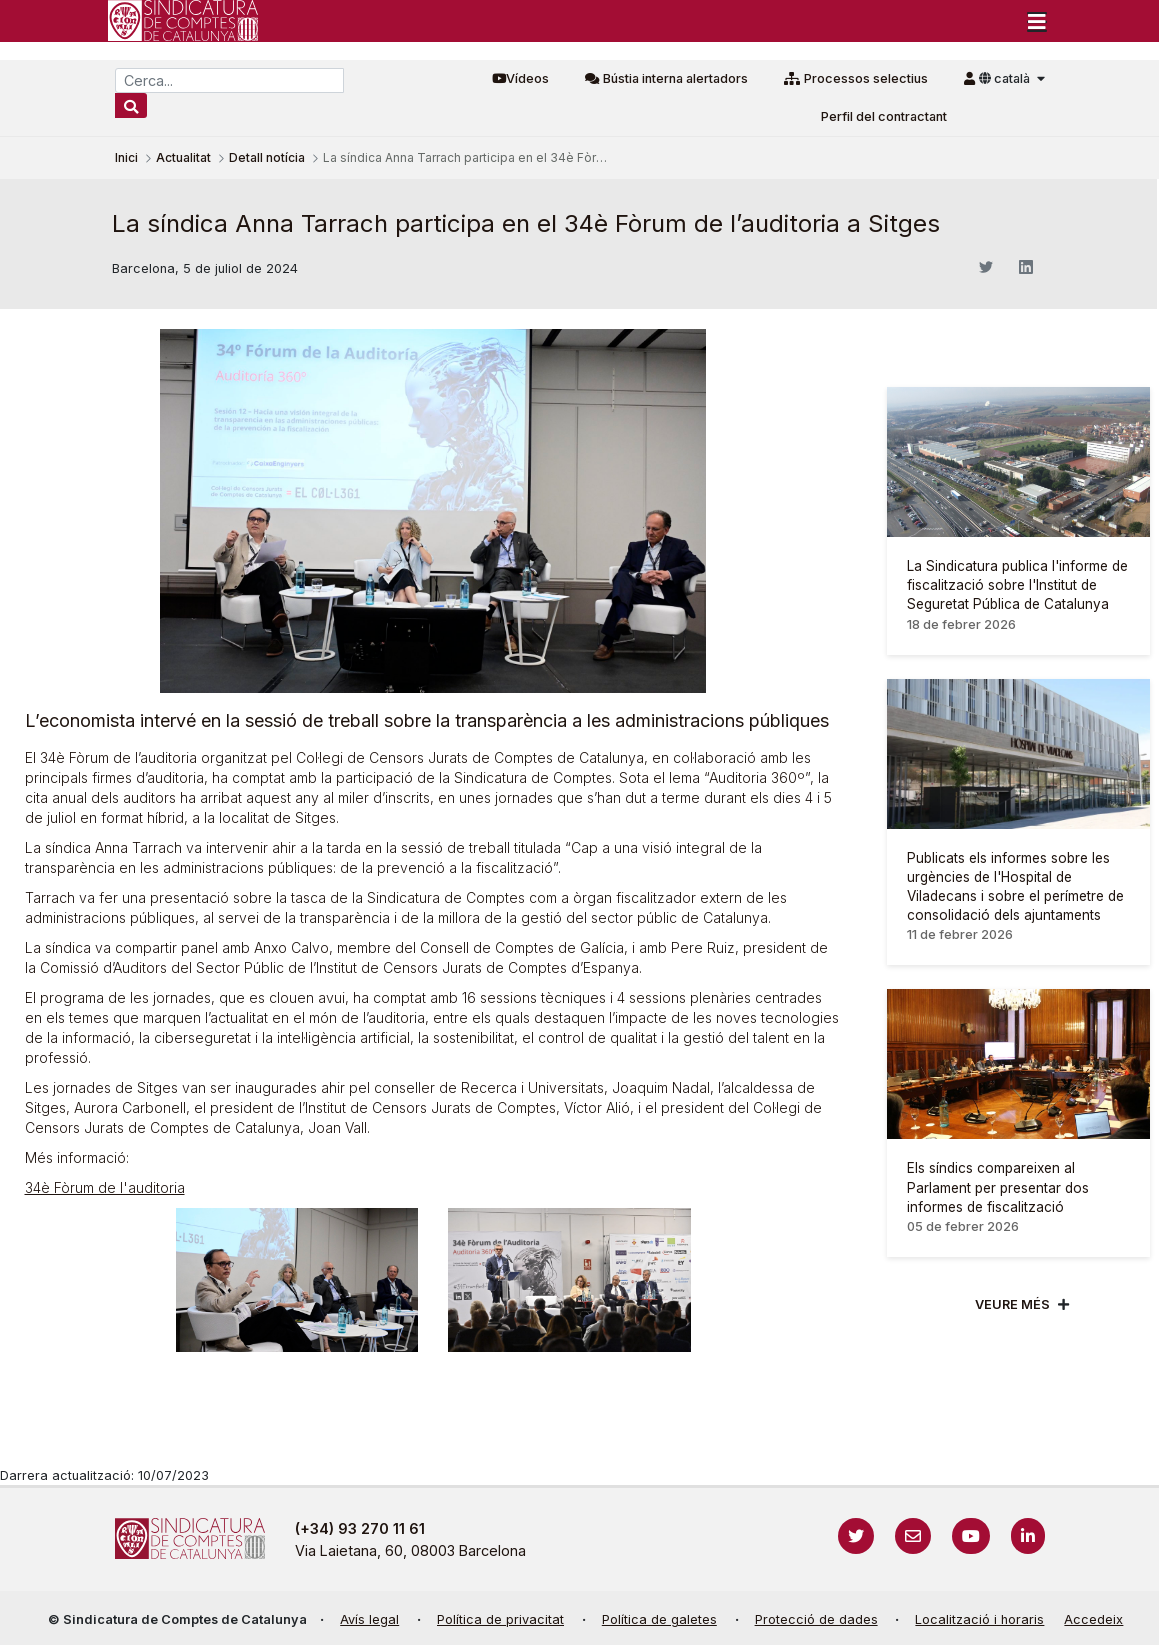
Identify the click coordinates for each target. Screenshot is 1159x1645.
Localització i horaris (979, 1619)
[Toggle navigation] (1037, 21)
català (1006, 78)
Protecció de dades (816, 1619)
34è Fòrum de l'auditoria (105, 1187)
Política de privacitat (500, 1619)
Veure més (1012, 1304)
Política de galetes (659, 1619)
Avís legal (369, 1619)
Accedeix (1093, 1619)
